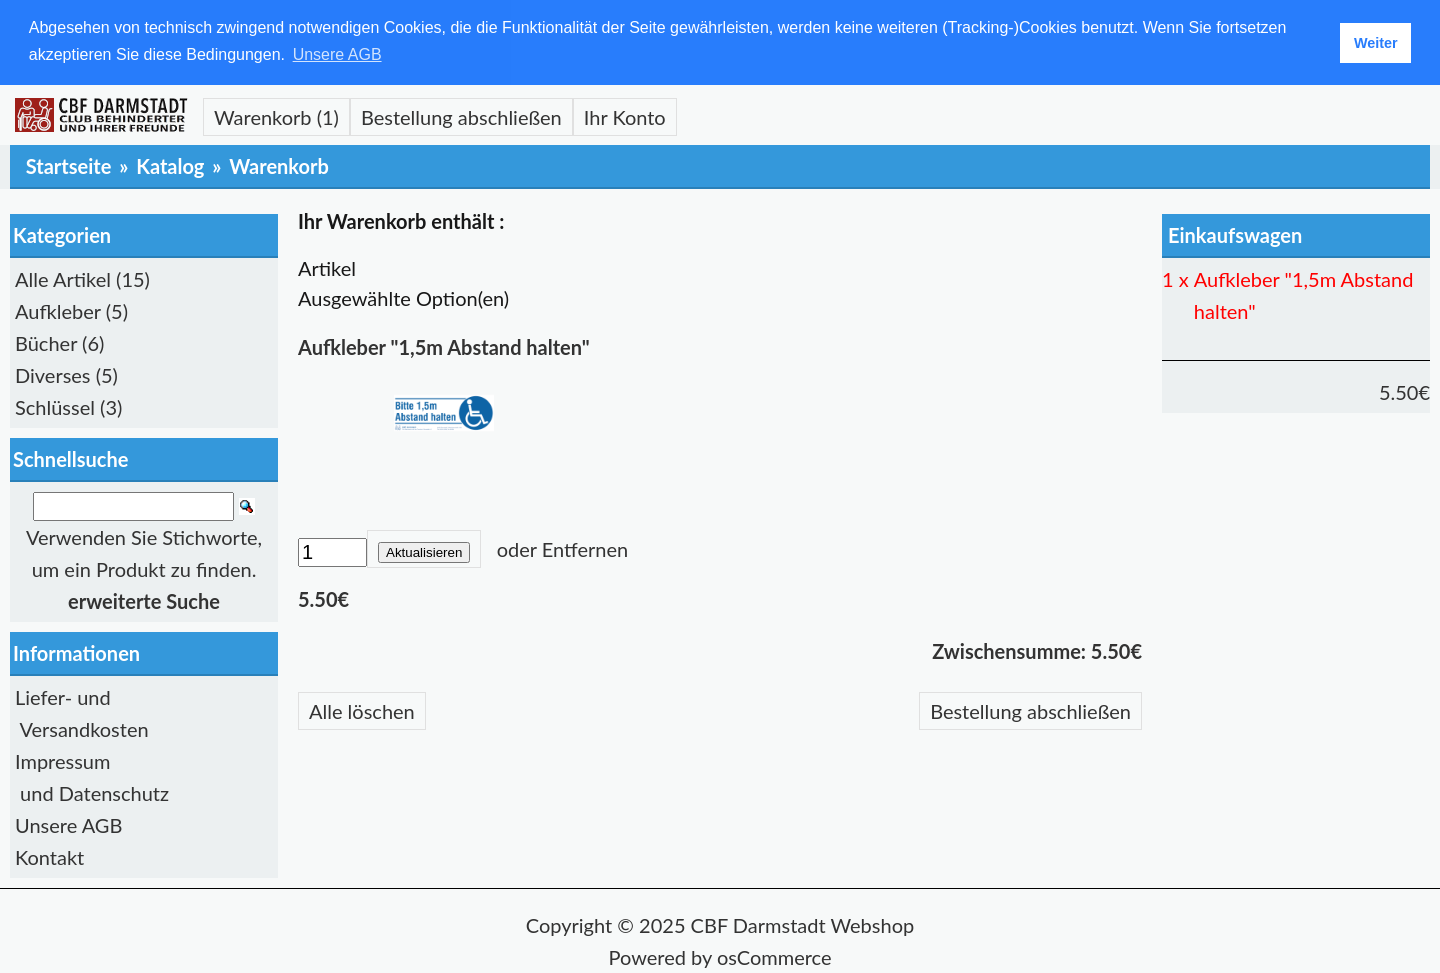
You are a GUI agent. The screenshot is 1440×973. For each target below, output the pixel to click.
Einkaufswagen (1235, 234)
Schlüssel (55, 406)
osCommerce (774, 956)
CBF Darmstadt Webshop (803, 924)
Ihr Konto (625, 116)
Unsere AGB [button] (337, 54)
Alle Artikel (63, 278)
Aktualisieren (424, 551)
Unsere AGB (68, 824)
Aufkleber (58, 310)
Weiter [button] (1376, 43)
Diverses (53, 374)
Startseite (69, 165)
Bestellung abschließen (461, 116)
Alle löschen (362, 710)
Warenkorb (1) (276, 116)
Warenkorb (279, 165)
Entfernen (585, 548)
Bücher (46, 342)
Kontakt (49, 856)
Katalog (170, 165)
